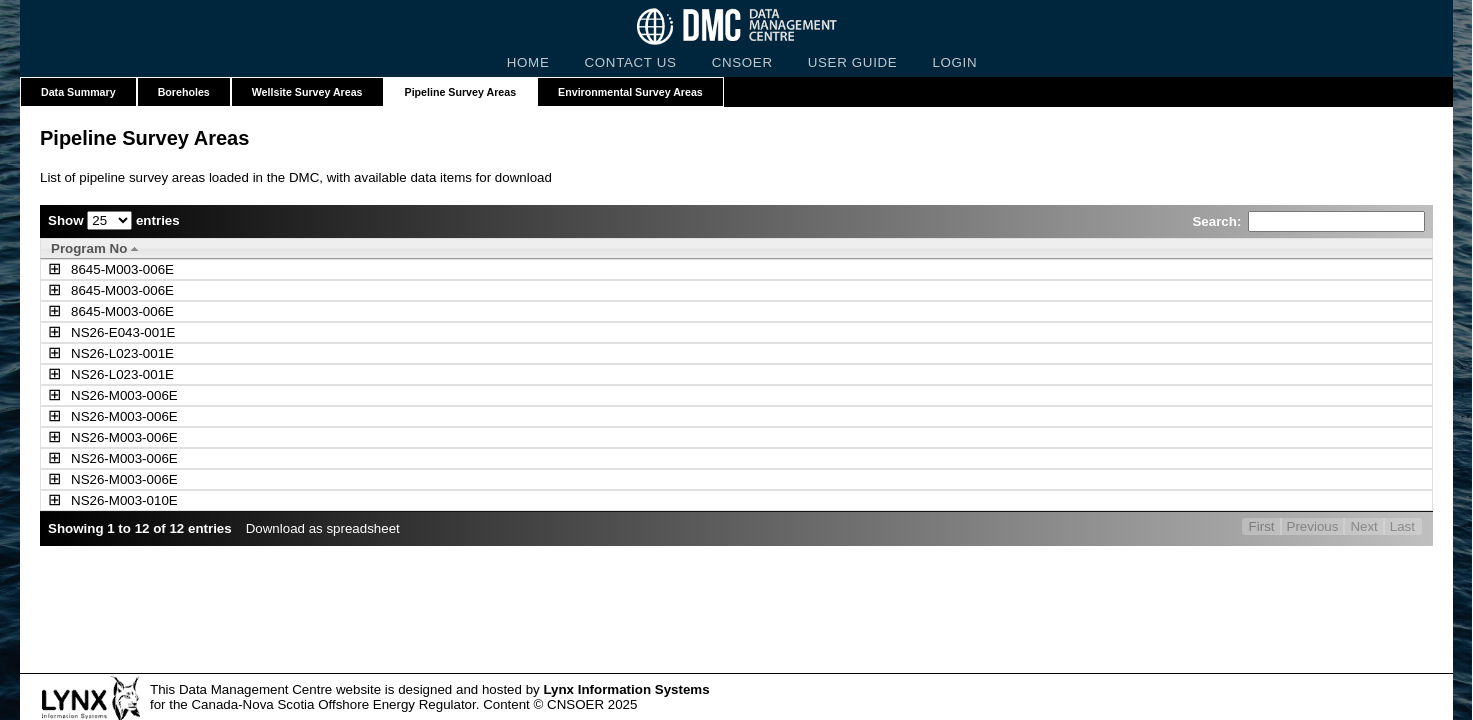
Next (1363, 526)
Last (1402, 526)
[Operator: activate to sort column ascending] (919, 248)
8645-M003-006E (102, 269)
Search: (1308, 221)
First (1262, 526)
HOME (528, 62)
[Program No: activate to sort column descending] (146, 248)
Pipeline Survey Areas (461, 92)
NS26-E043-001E (103, 332)
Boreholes (184, 92)
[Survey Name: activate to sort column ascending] (470, 248)
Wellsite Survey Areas (307, 92)
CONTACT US (631, 62)
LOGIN (954, 62)
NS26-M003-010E (104, 500)
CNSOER (742, 62)
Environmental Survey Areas (630, 92)
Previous (1313, 526)
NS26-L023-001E (102, 353)
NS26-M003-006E (104, 395)
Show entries (114, 220)
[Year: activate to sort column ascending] (1197, 248)
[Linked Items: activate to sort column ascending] (1340, 248)
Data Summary (78, 92)
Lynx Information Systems (626, 689)
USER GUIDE (853, 62)
